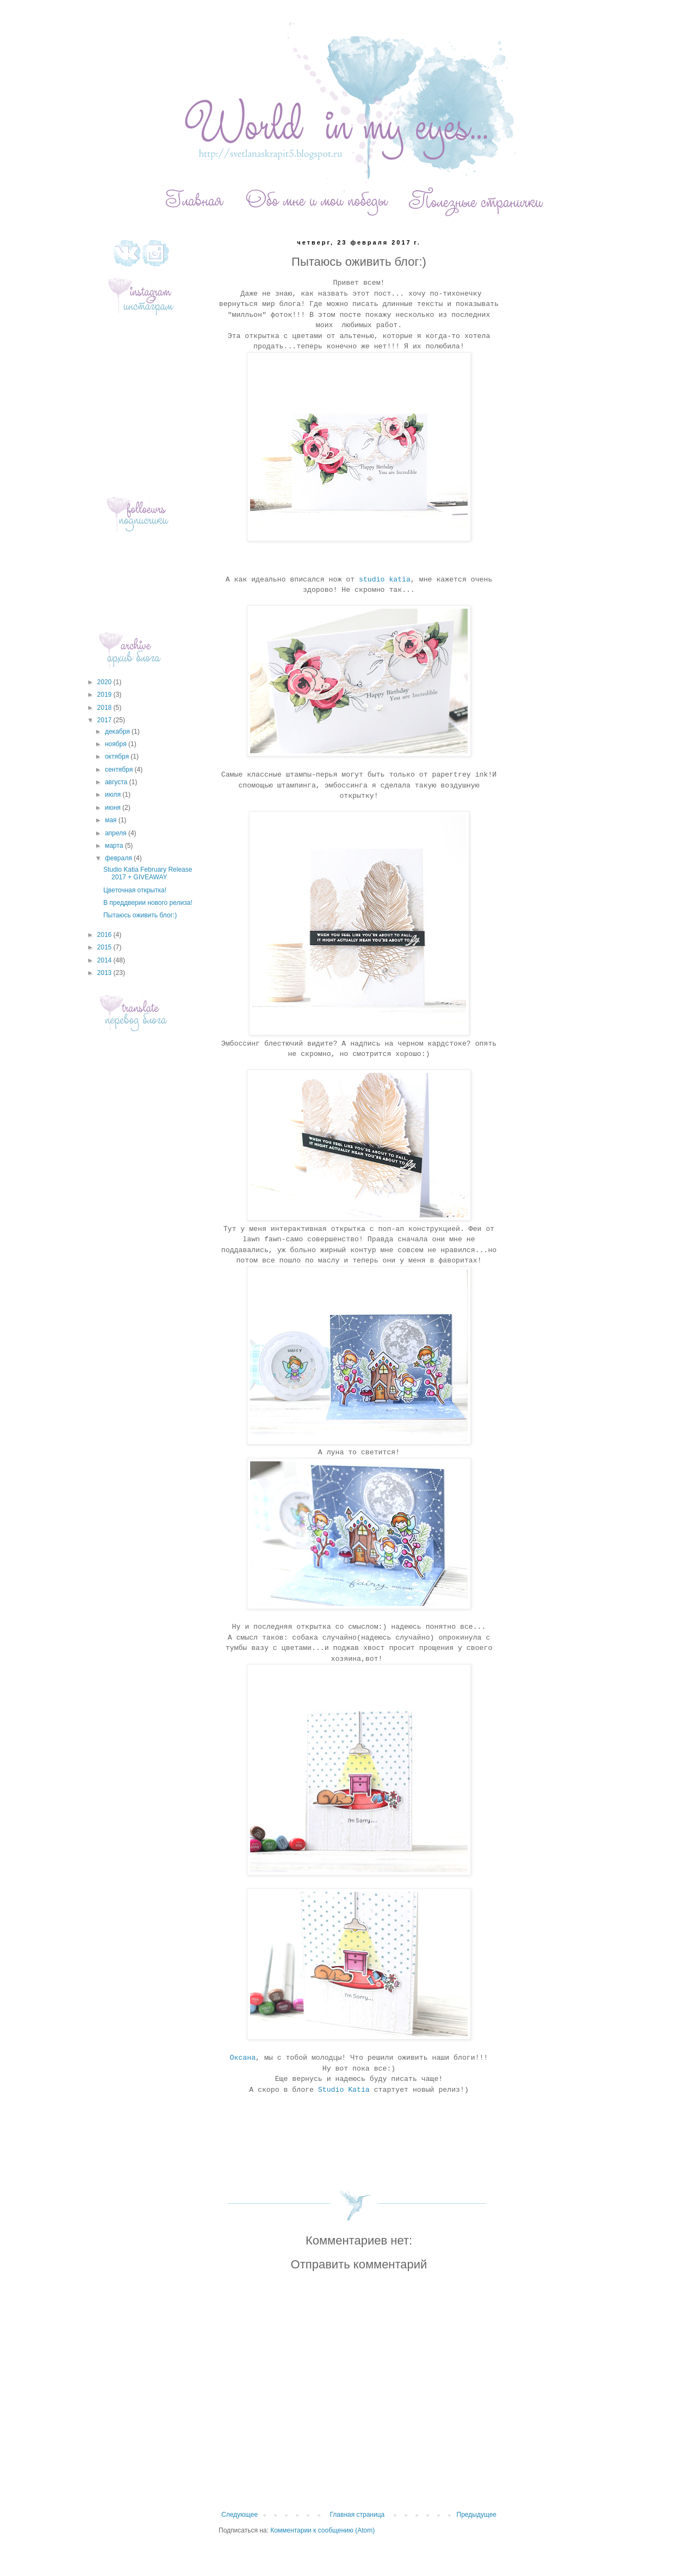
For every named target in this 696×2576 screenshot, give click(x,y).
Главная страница (357, 2514)
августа (117, 782)
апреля (116, 833)
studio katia (385, 580)
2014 (105, 960)
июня (113, 807)
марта (115, 845)
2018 (105, 707)
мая (112, 820)
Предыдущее (476, 2514)
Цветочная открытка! (134, 890)
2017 (105, 720)
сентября (120, 769)
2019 (105, 694)
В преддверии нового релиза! (147, 902)
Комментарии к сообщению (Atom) (322, 2530)
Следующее (239, 2514)
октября (117, 756)
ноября (116, 744)
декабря (118, 731)
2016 (105, 935)
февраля (119, 858)
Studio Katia (344, 2090)
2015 (105, 947)
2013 (105, 973)
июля (113, 794)
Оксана (243, 2058)
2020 (105, 682)
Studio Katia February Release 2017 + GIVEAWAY (147, 873)
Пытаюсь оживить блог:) (140, 915)
